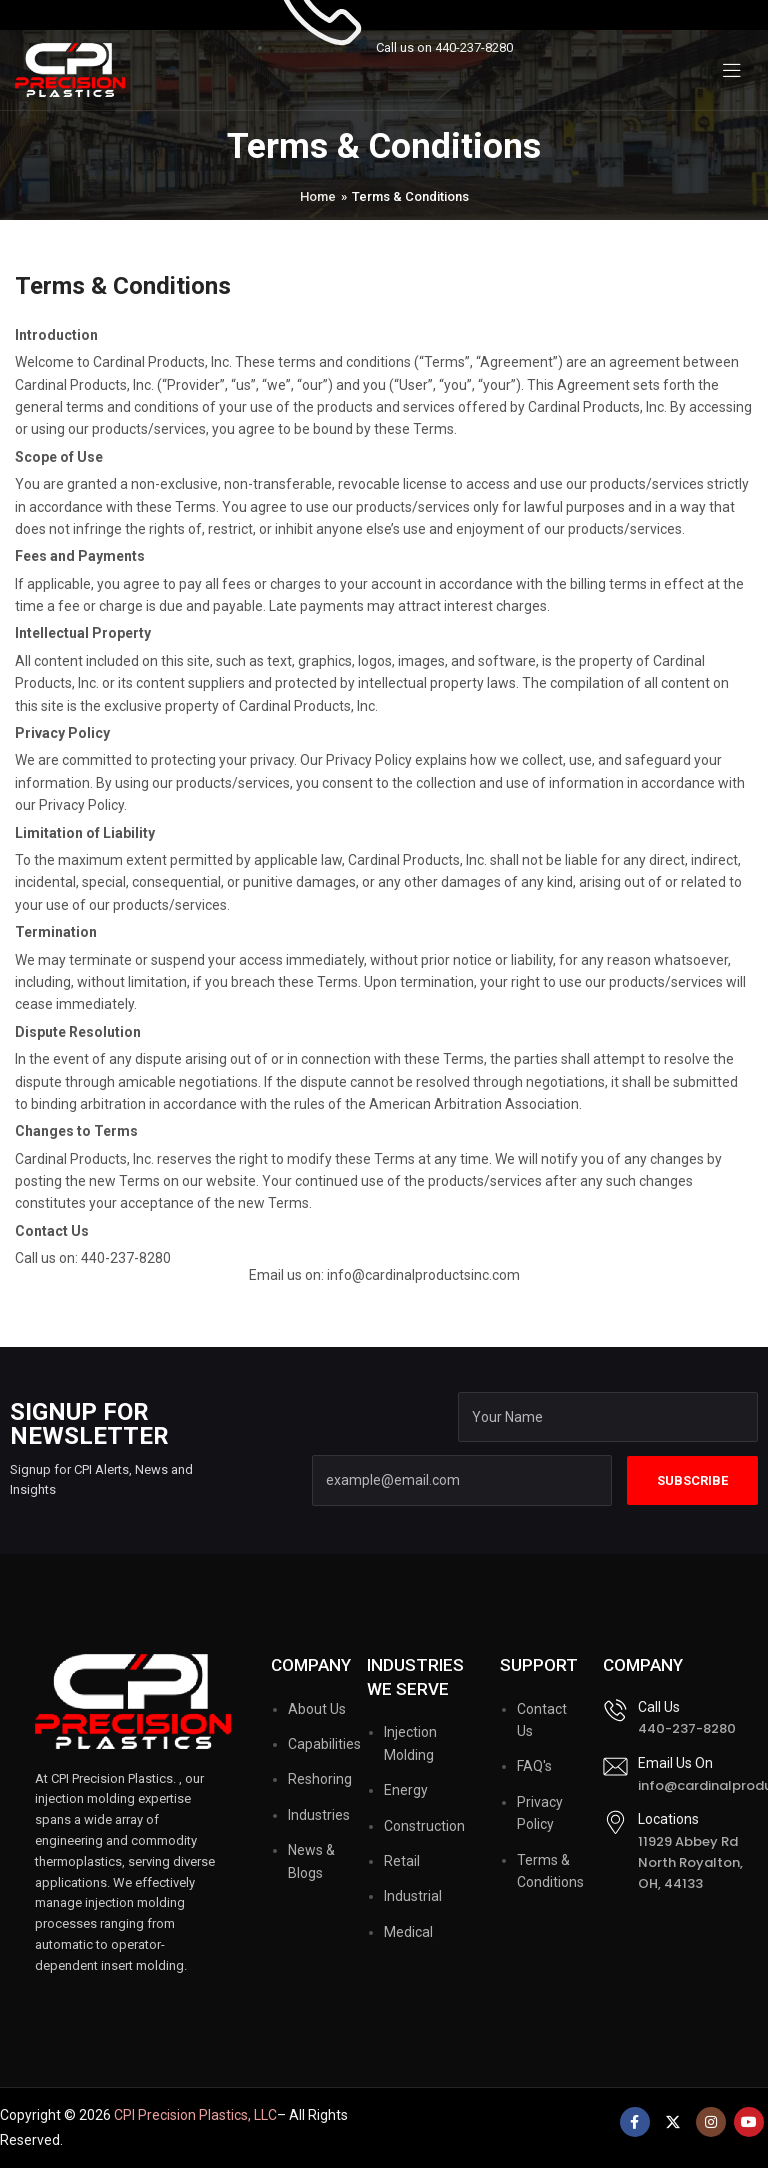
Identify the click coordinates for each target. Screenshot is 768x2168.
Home (318, 196)
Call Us (659, 1707)
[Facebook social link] (635, 2122)
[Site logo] (70, 69)
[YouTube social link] (749, 2122)
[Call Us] (615, 1710)
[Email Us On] (615, 1766)
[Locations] (615, 1822)
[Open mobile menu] (732, 70)
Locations (668, 1819)
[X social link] (673, 2122)
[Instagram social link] (711, 2122)
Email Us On (675, 1763)
